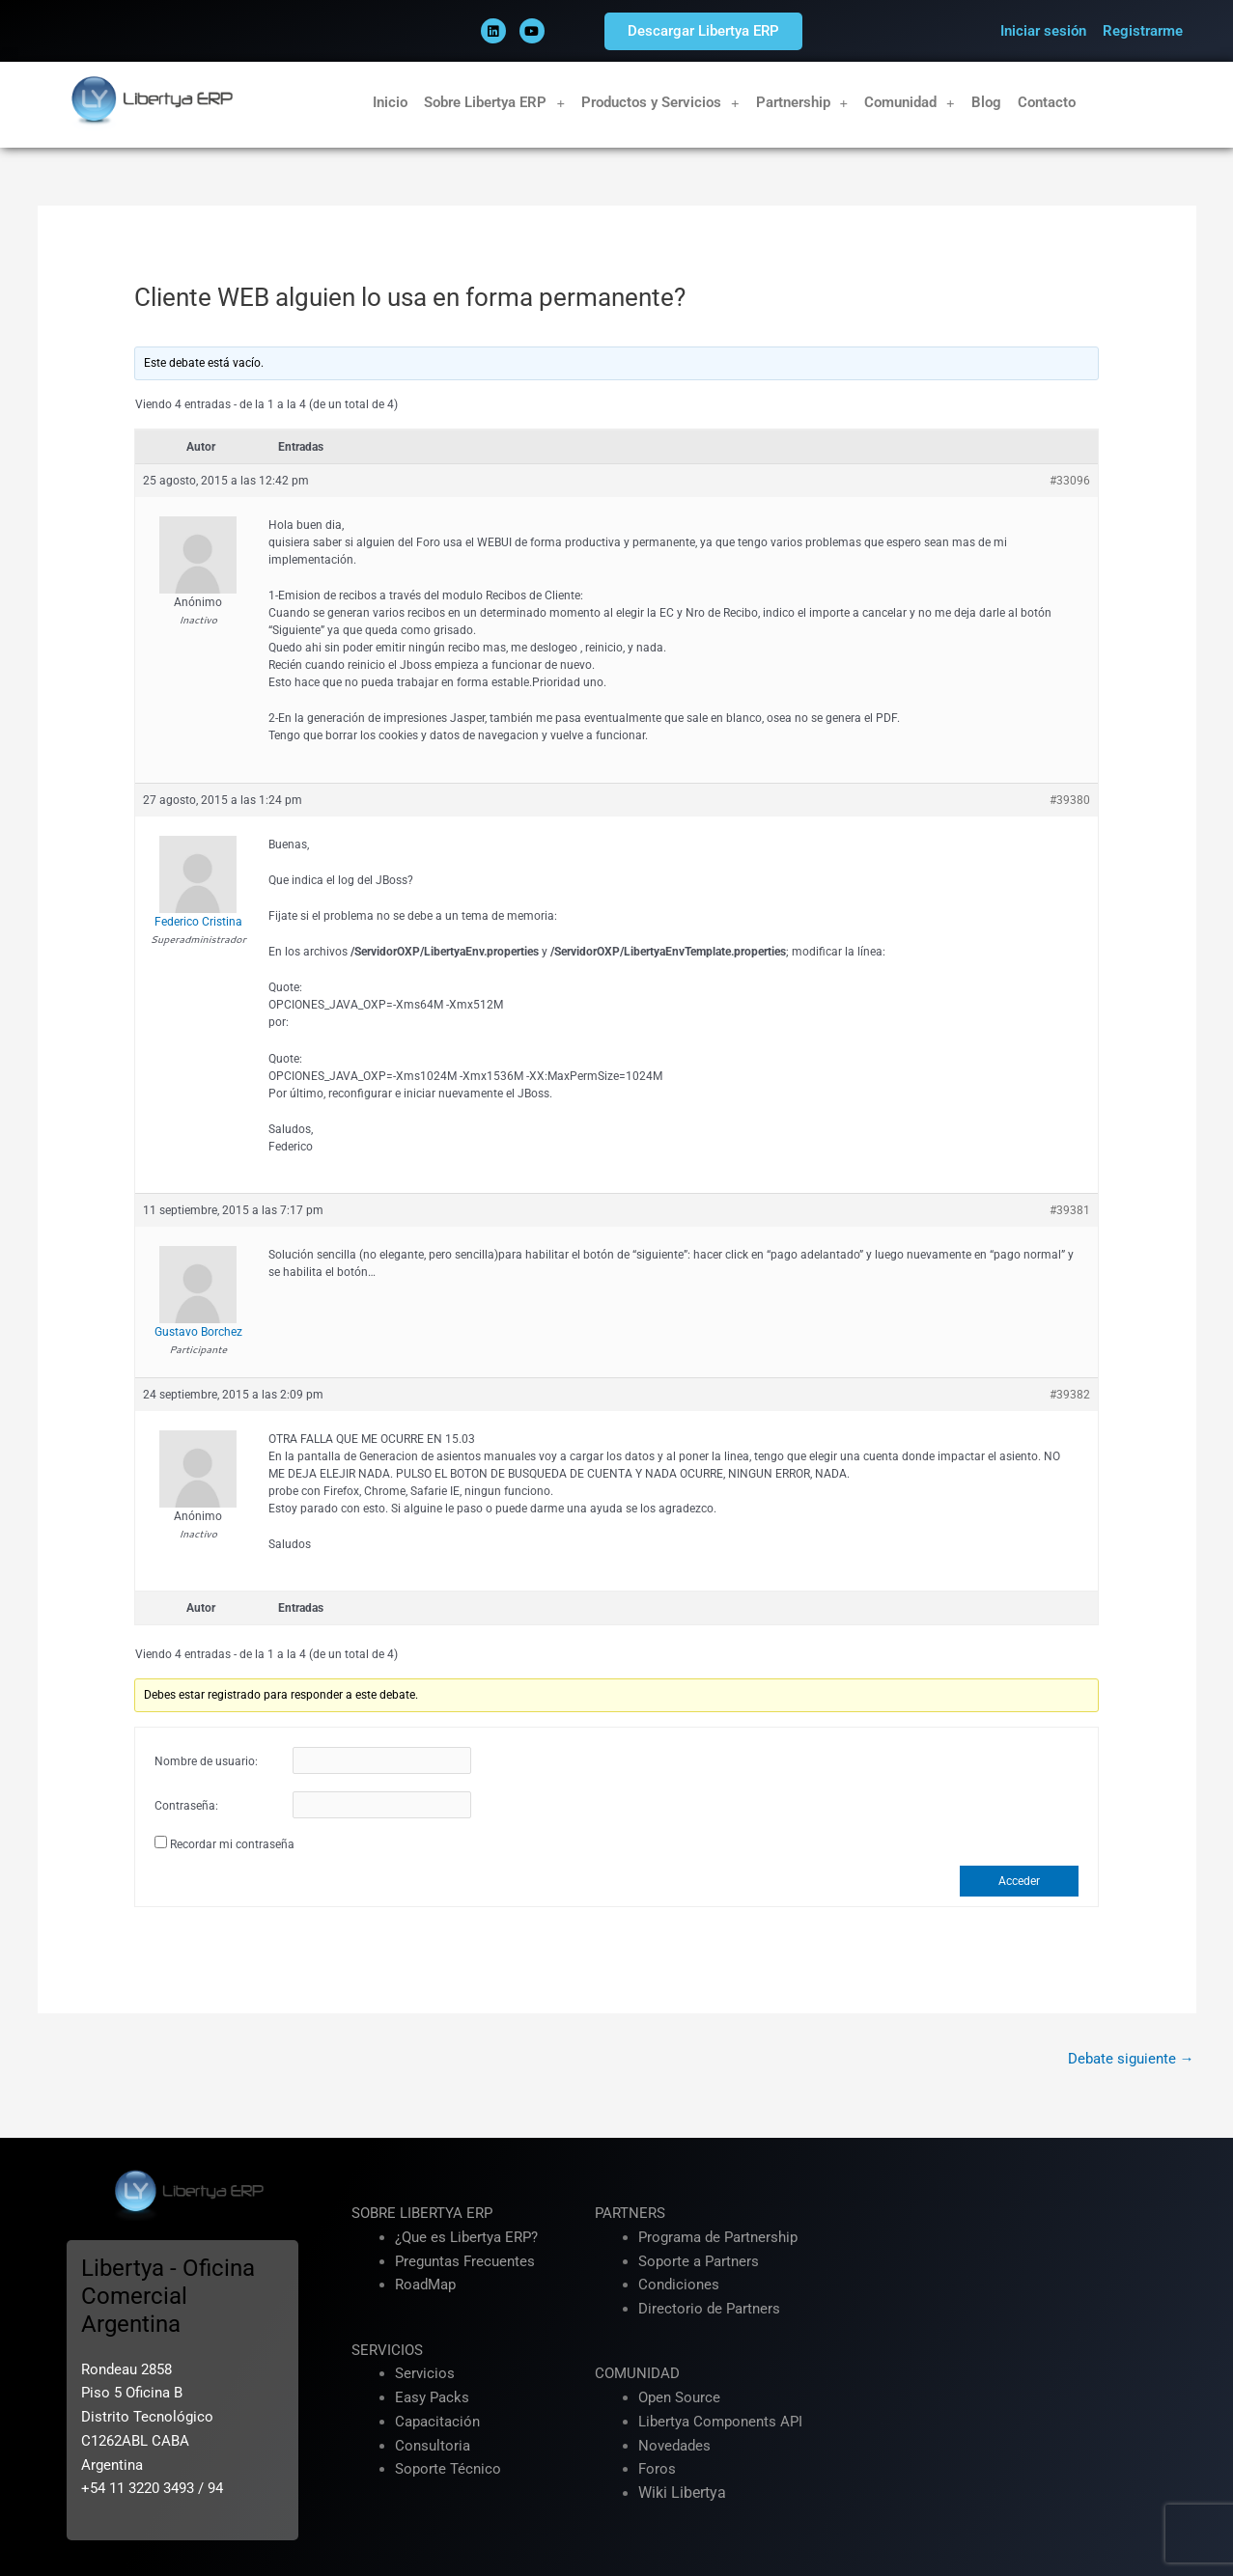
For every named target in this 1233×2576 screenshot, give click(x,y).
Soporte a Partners (698, 2261)
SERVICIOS (387, 2350)
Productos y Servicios (660, 103)
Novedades (674, 2445)
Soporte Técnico (448, 2469)
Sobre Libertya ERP (494, 103)
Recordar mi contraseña (232, 1844)
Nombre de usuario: (206, 1761)
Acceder (1019, 1881)
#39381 (1070, 1210)
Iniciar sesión (1043, 31)
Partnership (802, 103)
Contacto (1047, 102)
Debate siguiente (1131, 2058)
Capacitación (437, 2421)
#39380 (1070, 800)
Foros (657, 2469)
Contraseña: (186, 1806)
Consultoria (432, 2445)
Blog (986, 102)
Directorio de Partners (709, 2308)
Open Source (679, 2397)
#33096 (1070, 480)
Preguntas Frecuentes (465, 2261)
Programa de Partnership (718, 2237)
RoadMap (425, 2284)
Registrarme (1143, 31)
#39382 (1070, 1394)
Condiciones (678, 2284)
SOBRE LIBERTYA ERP (421, 2213)
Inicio (390, 102)
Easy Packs (432, 2397)
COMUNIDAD (637, 2373)
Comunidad (909, 103)
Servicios (425, 2373)
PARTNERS (630, 2213)
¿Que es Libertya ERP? (466, 2237)
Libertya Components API (720, 2421)
